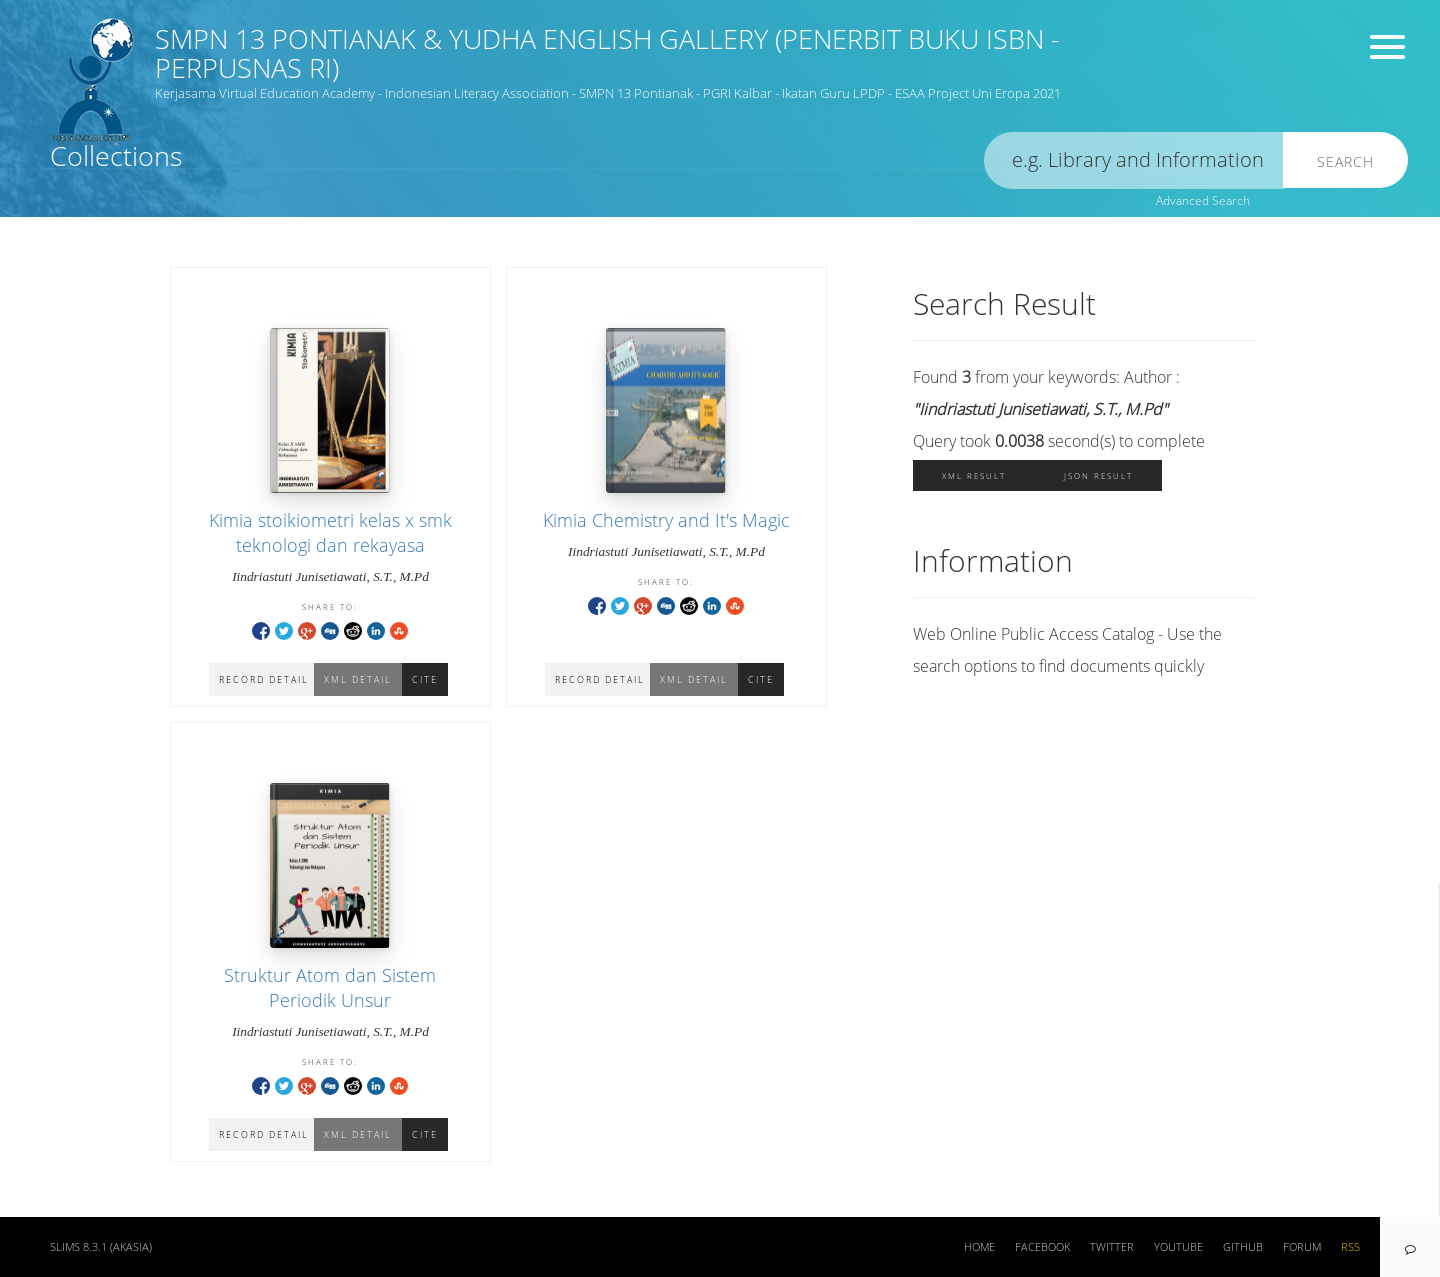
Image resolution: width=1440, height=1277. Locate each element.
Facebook (1042, 1247)
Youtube (1178, 1247)
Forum (1302, 1247)
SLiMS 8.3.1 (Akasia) (101, 1247)
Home (979, 1247)
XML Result (974, 475)
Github (1243, 1247)
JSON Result (1098, 475)
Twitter (1112, 1247)
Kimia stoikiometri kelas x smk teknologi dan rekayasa (330, 532)
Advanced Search (1203, 200)
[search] (1134, 160)
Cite (761, 679)
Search (1345, 161)
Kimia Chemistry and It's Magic (666, 520)
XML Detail (694, 679)
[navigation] (1410, 1247)
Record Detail (600, 679)
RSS (1350, 1247)
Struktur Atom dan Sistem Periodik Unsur (330, 987)
